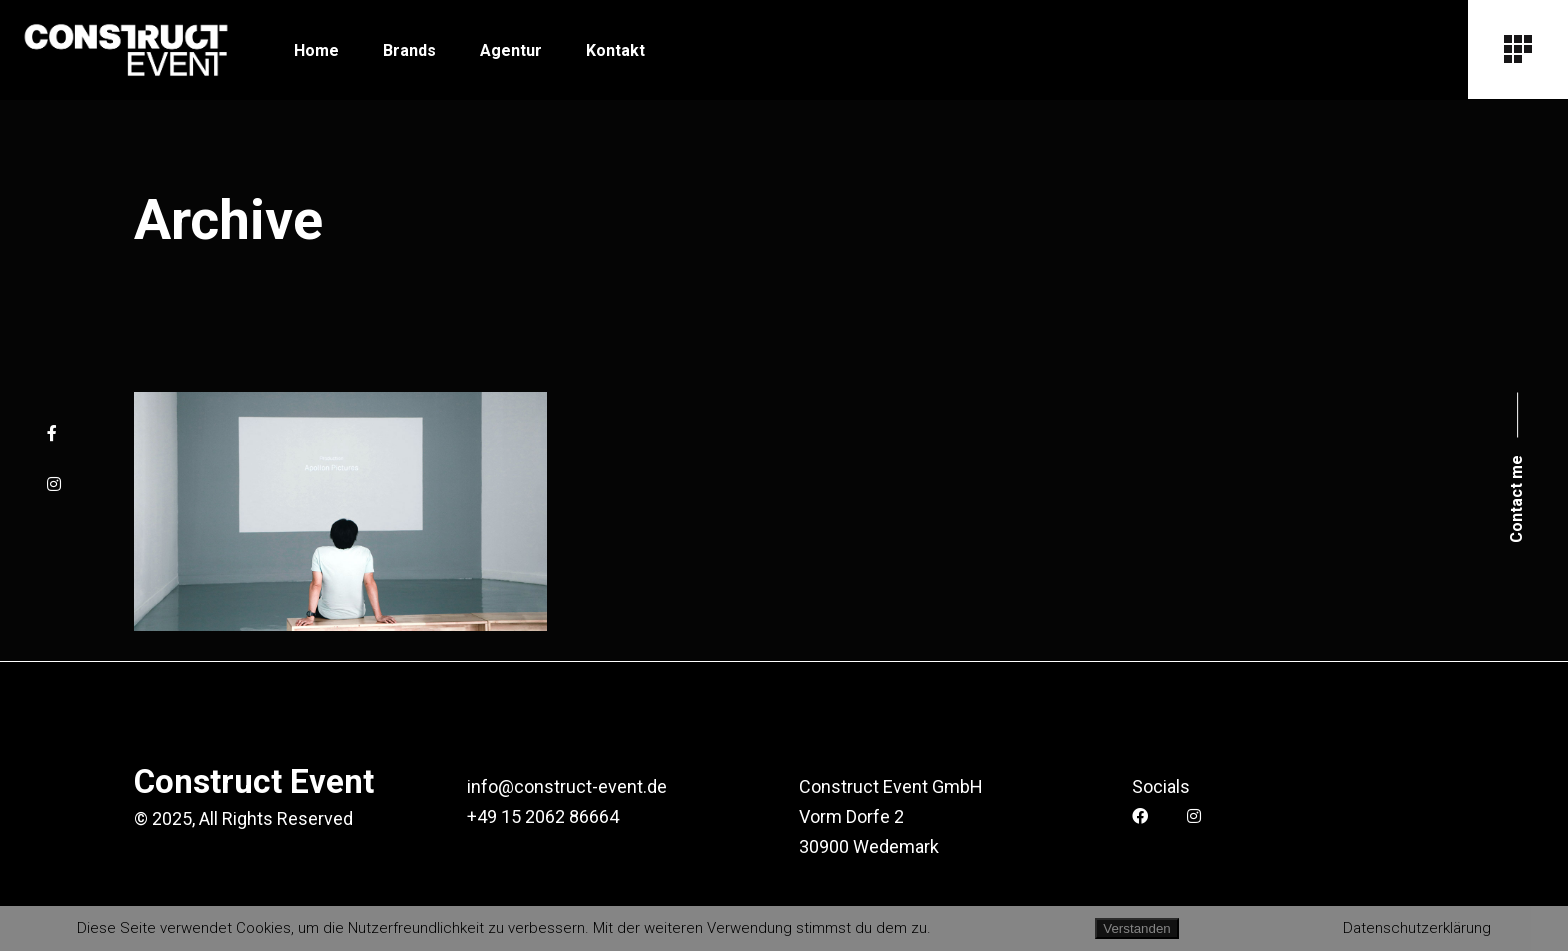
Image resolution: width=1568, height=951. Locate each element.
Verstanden (1136, 928)
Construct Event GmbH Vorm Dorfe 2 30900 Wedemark (891, 816)
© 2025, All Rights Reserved (243, 818)
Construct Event (254, 781)
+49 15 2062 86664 (543, 816)
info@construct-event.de (567, 786)
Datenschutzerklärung (1417, 928)
